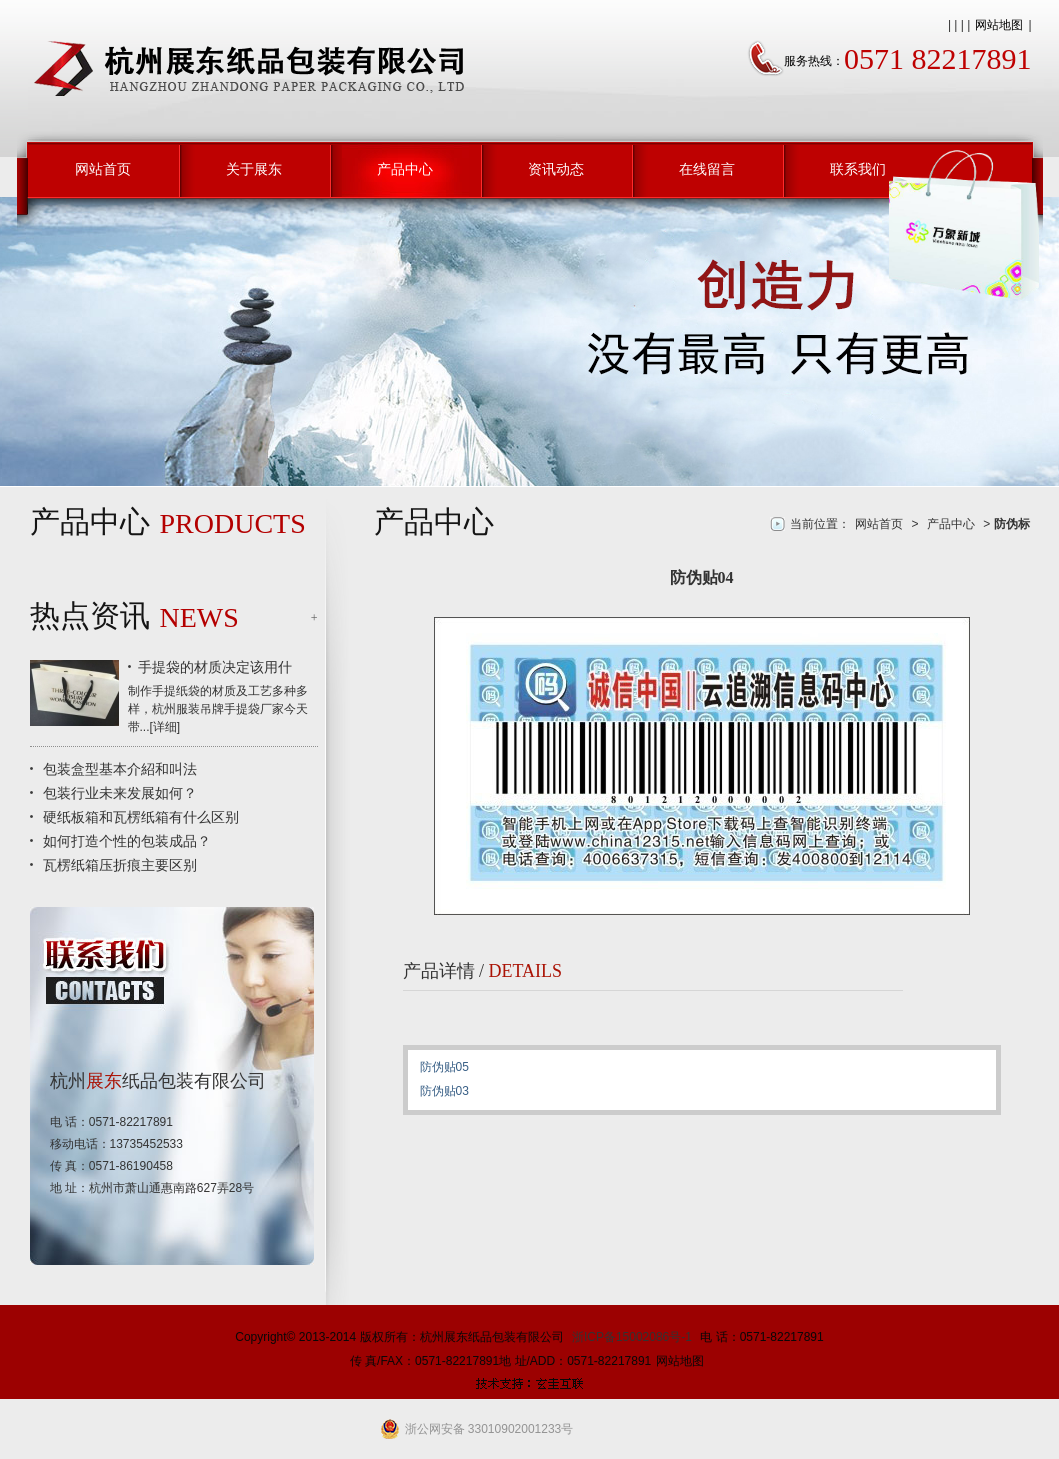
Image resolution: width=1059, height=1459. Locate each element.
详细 (165, 727)
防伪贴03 (444, 1091)
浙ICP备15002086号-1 (632, 1337)
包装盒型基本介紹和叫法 (120, 769)
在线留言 (707, 169)
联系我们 (858, 169)
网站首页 (103, 169)
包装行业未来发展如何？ (120, 793)
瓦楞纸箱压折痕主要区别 (120, 865)
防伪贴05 (444, 1067)
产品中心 (405, 169)
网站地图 (999, 25)
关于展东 (254, 169)
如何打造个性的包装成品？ (127, 841)
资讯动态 (556, 169)
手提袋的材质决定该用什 (215, 667)
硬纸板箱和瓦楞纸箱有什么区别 (141, 817)
